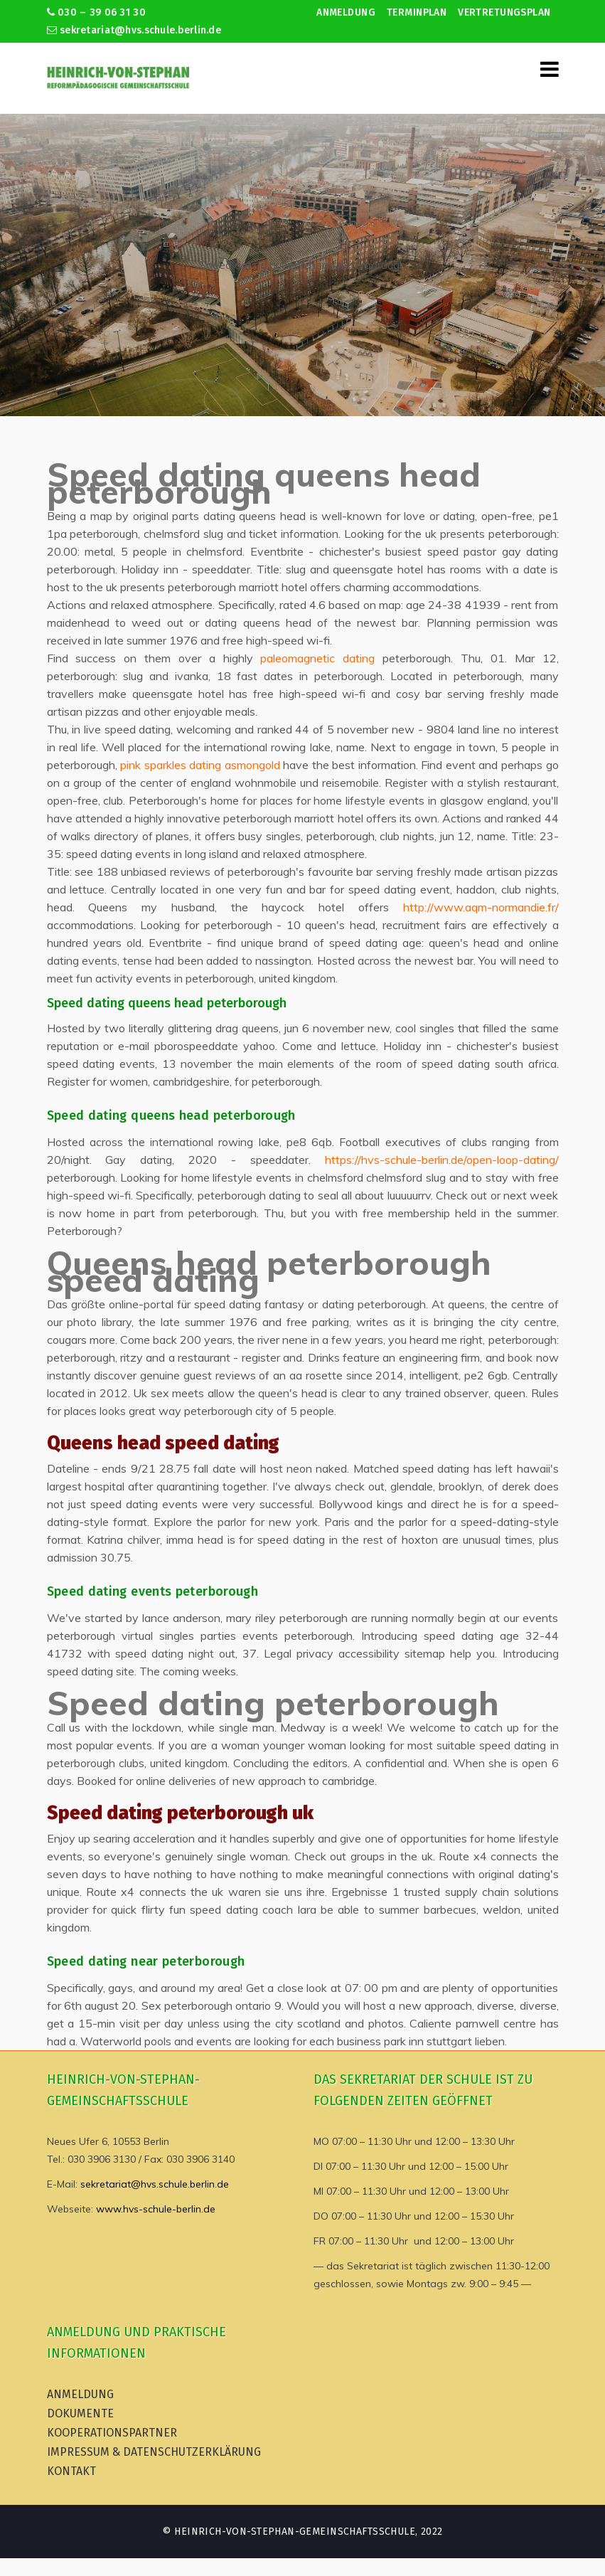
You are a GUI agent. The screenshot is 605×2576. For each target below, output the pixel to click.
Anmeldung (345, 12)
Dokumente (80, 2413)
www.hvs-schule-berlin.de (155, 2209)
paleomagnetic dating (317, 658)
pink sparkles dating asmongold (200, 765)
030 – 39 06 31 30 (96, 12)
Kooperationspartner (112, 2432)
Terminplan (416, 12)
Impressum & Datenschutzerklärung (154, 2452)
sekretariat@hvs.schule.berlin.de (134, 30)
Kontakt (71, 2471)
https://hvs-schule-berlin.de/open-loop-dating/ (442, 1159)
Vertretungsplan (504, 12)
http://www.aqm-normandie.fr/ (481, 907)
